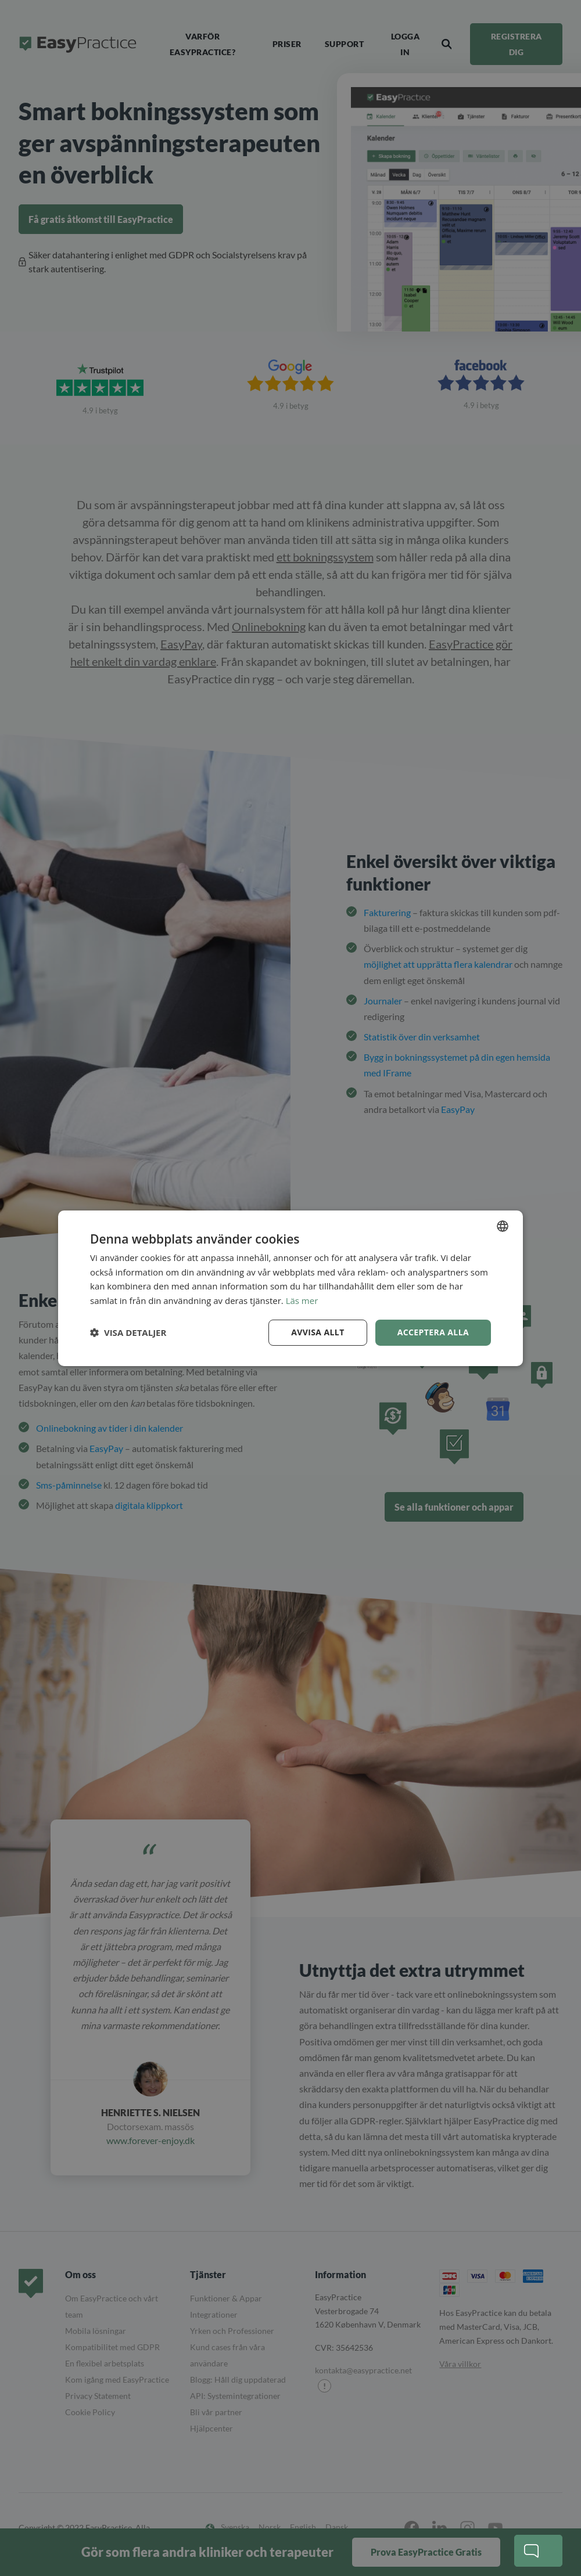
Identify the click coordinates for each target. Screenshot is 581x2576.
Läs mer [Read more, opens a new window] (302, 1300)
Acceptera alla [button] (433, 1332)
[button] (128, 1332)
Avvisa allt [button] (317, 1332)
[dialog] (290, 1288)
